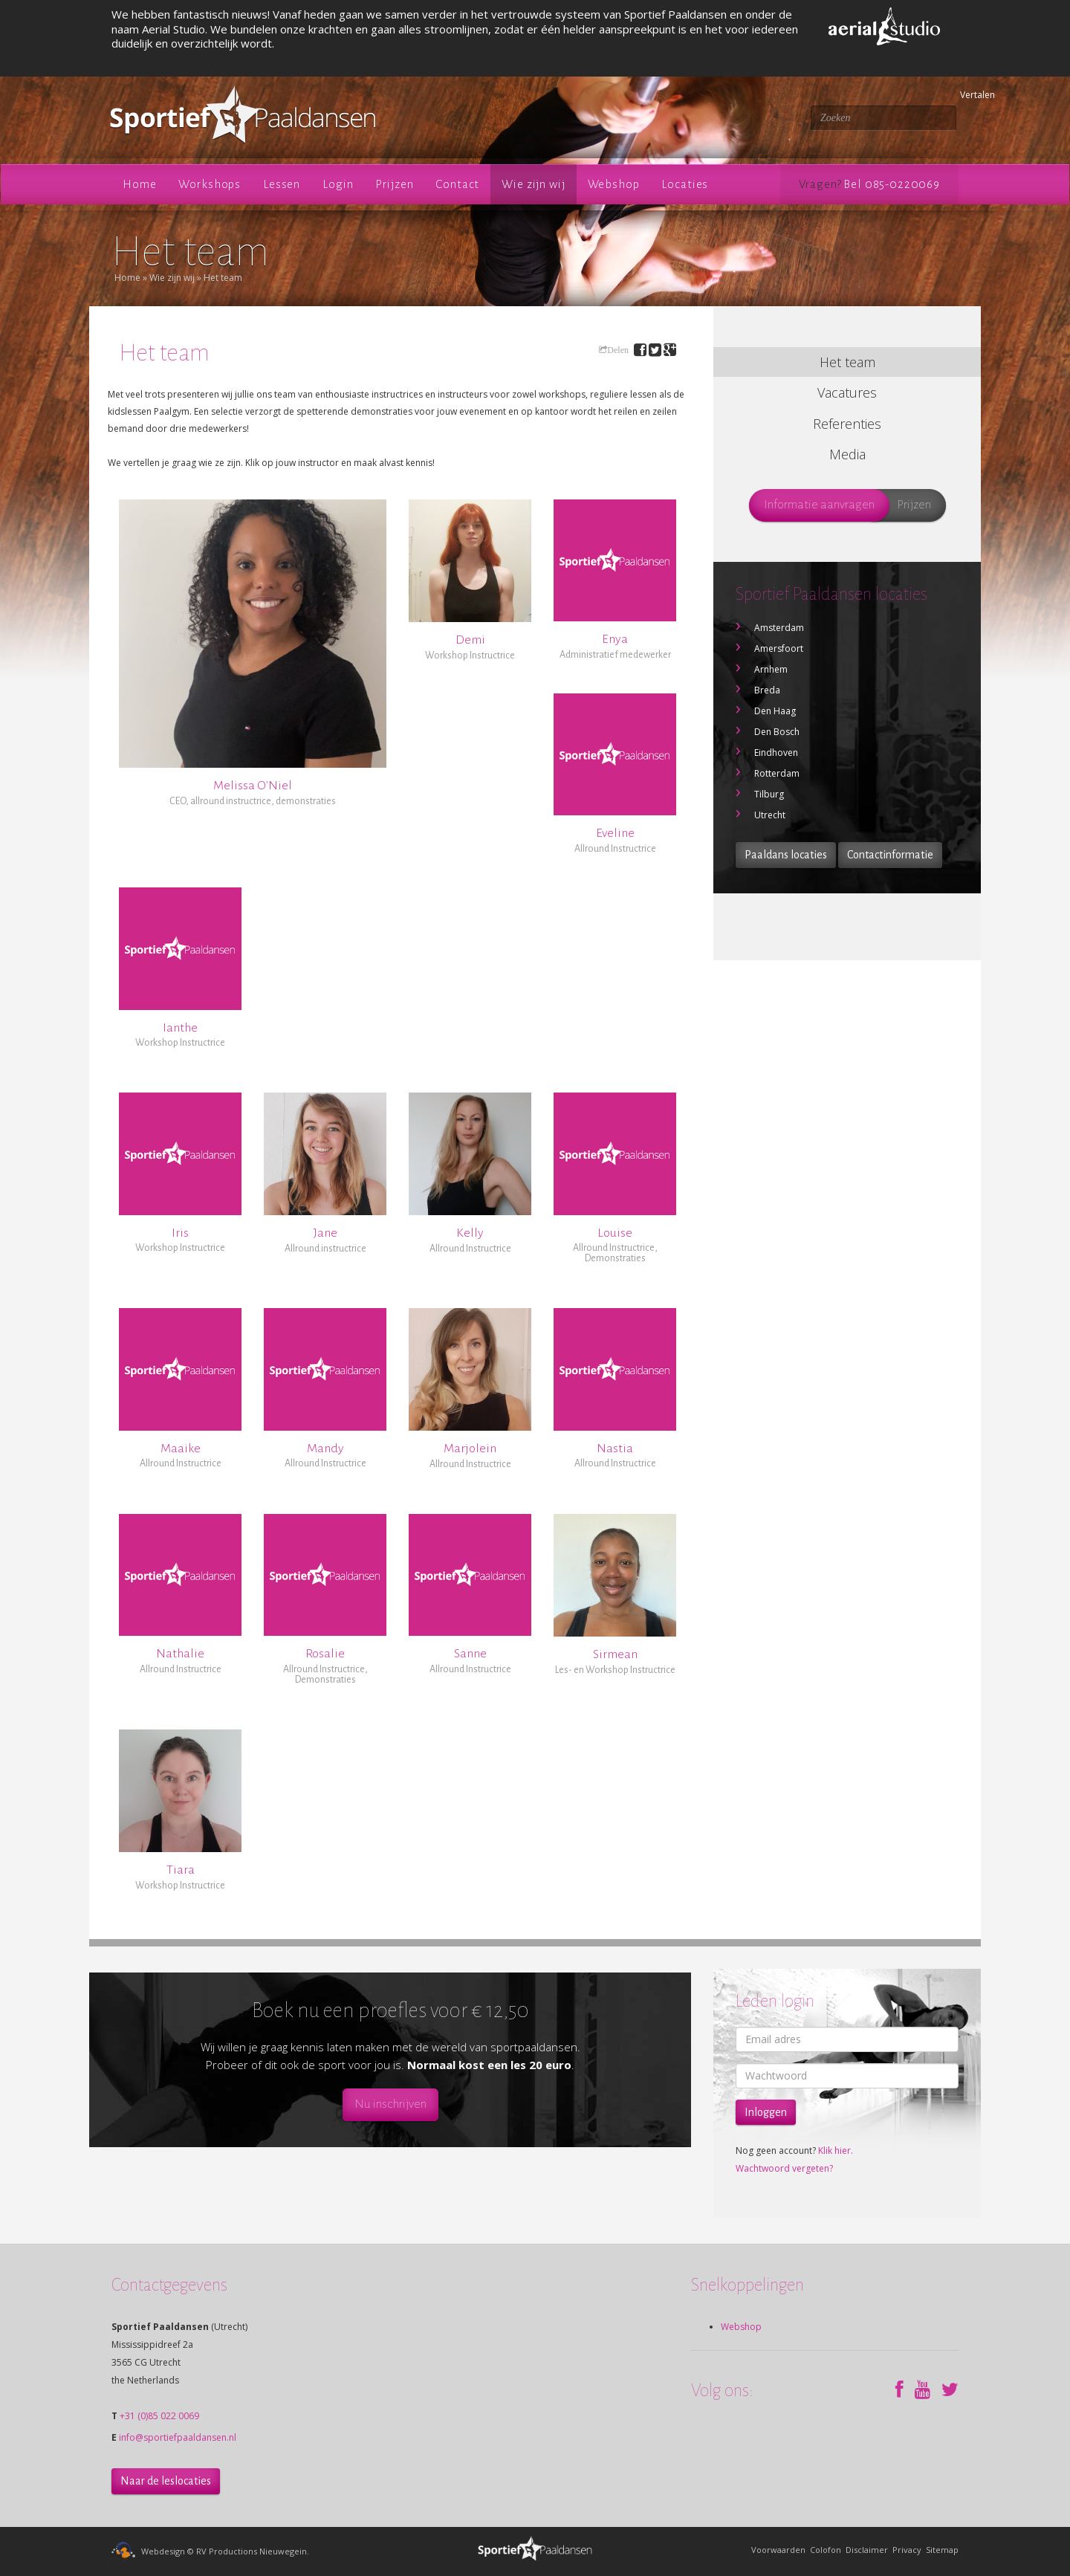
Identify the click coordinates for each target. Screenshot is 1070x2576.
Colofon (825, 2549)
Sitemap (942, 2549)
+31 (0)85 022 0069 (159, 2416)
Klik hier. (835, 2150)
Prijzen (914, 504)
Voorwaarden (778, 2549)
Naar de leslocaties (165, 2481)
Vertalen (962, 94)
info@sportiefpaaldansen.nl (177, 2437)
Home (127, 277)
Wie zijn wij (172, 277)
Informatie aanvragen (819, 504)
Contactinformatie (890, 855)
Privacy (906, 2549)
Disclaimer (867, 2549)
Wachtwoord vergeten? (784, 2168)
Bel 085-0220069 (891, 184)
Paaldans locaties (786, 855)
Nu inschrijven (390, 2104)
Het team (223, 277)
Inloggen (766, 2112)
